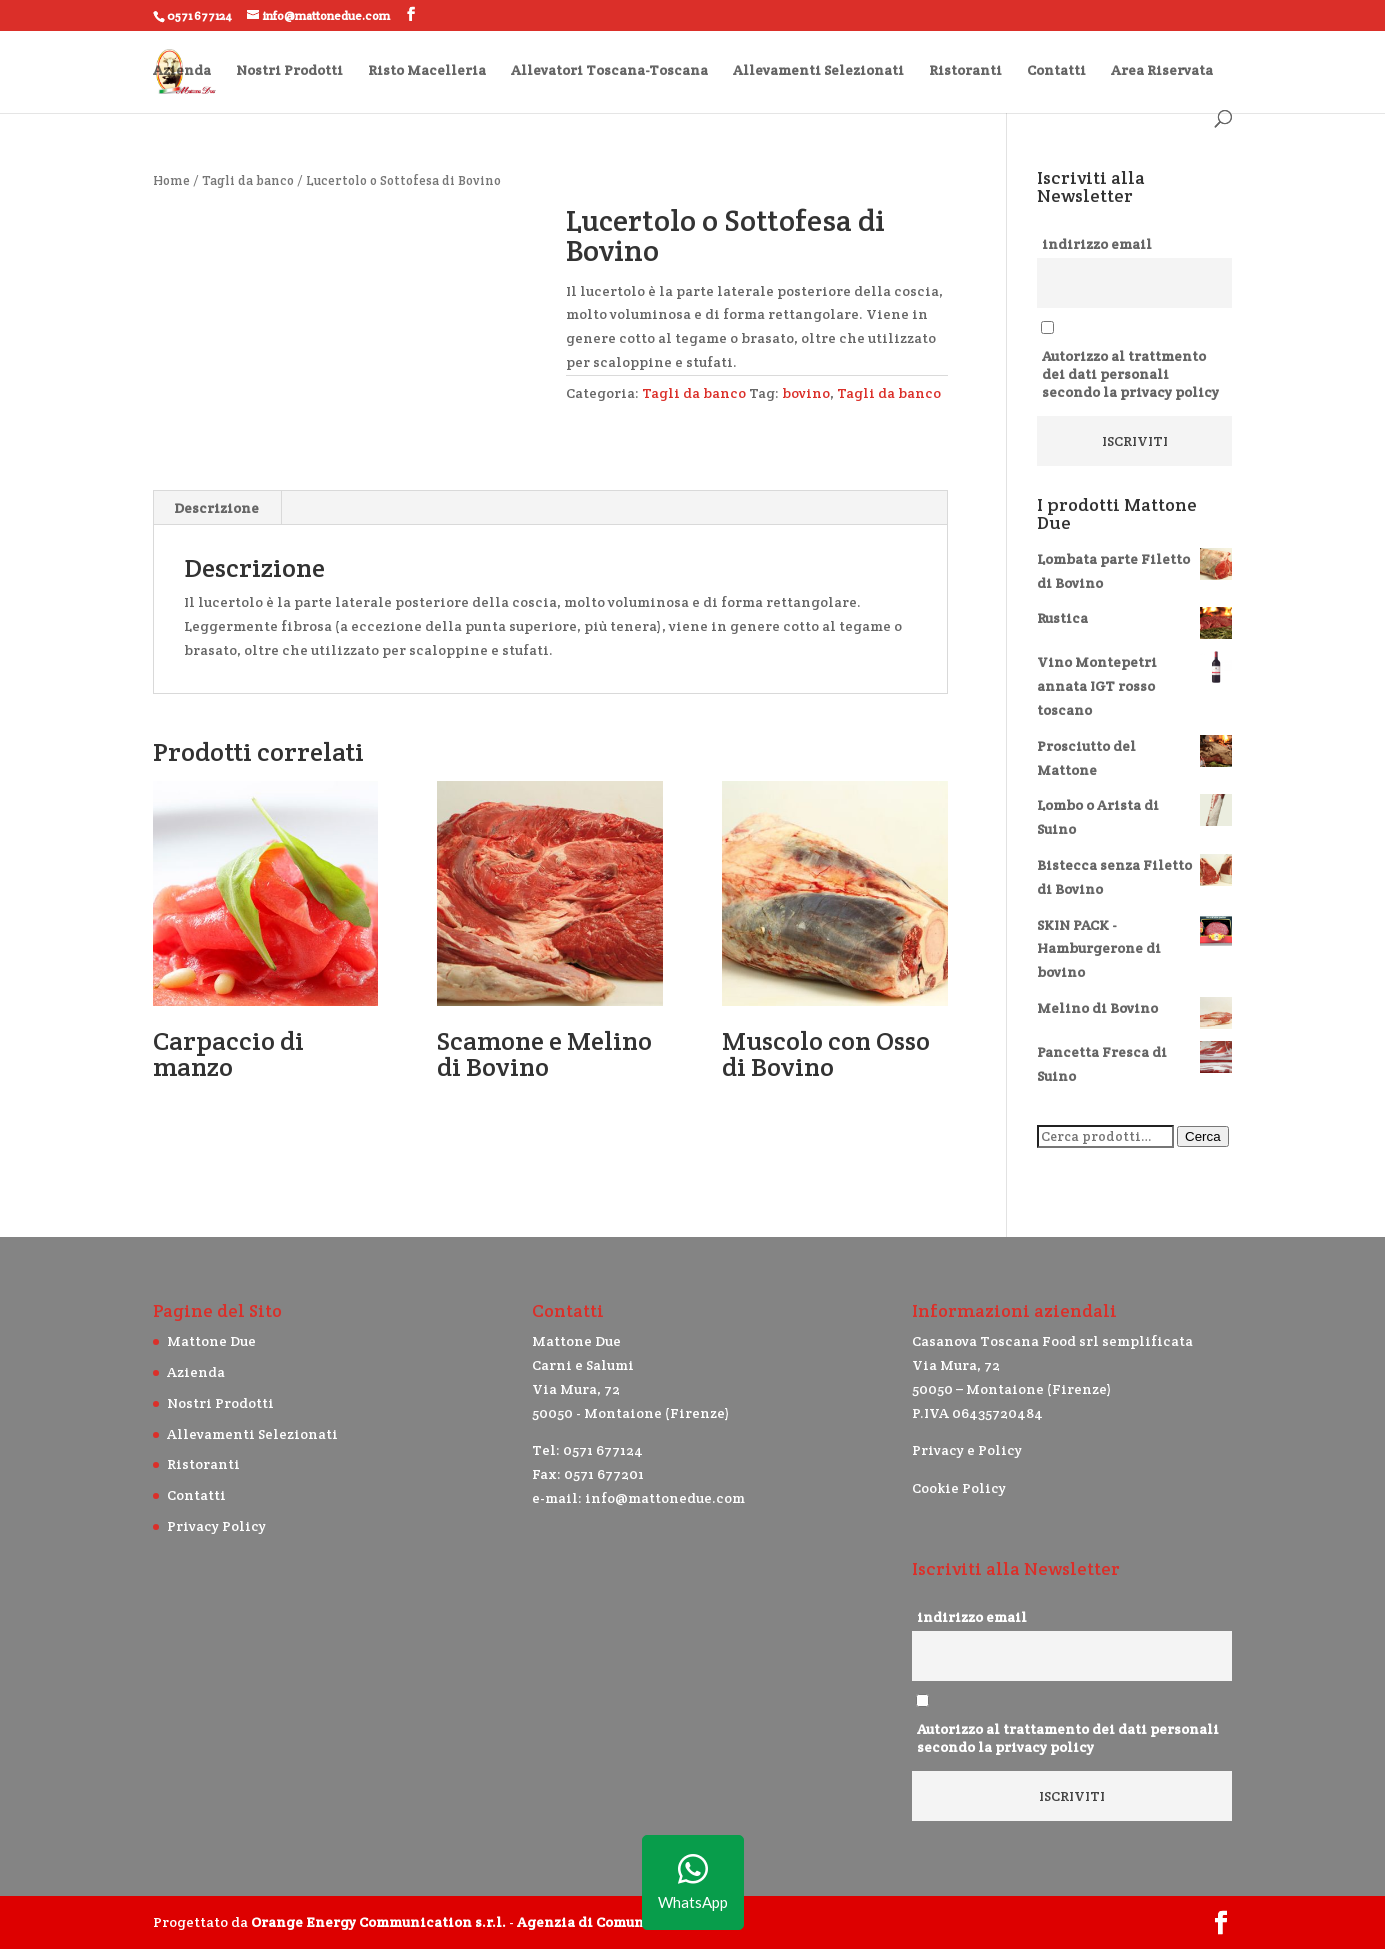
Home (171, 180)
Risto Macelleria (427, 71)
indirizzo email (1097, 244)
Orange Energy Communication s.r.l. (378, 1922)
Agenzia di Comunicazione (611, 1922)
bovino (806, 393)
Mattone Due (211, 1341)
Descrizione (216, 508)
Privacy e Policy (967, 1450)
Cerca (1203, 1136)
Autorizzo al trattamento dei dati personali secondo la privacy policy (1068, 1738)
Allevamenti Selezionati (818, 71)
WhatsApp (693, 1882)
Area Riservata (1162, 71)
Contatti (1056, 71)
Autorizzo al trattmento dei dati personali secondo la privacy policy (1130, 374)
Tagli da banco (248, 180)
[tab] (217, 508)
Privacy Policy (216, 1526)
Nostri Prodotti (289, 71)
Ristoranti (965, 71)
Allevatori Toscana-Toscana (609, 71)
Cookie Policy (959, 1488)
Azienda (182, 71)
